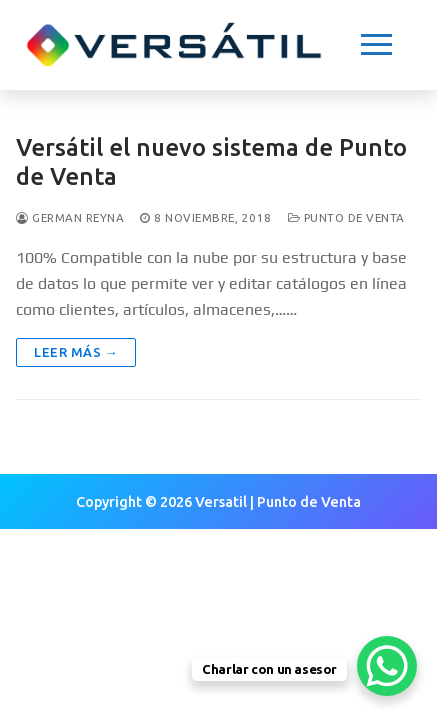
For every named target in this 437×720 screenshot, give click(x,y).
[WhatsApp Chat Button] (387, 666)
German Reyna (70, 217)
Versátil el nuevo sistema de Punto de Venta (211, 162)
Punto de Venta (346, 217)
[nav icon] (376, 45)
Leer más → (76, 352)
